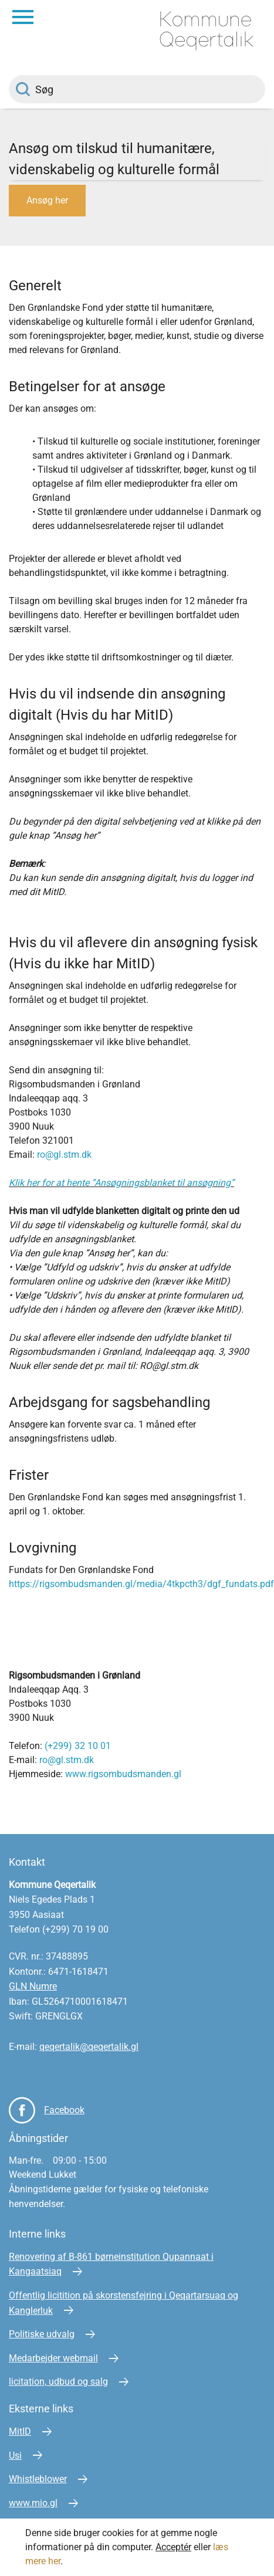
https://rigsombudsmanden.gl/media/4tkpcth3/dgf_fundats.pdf (141, 1583)
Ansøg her (47, 200)
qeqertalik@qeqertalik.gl (88, 2046)
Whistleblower (38, 2479)
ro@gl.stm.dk (64, 1154)
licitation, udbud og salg (58, 2381)
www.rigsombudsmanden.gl (123, 1774)
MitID (20, 2431)
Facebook (64, 2110)
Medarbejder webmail (53, 2358)
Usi (15, 2455)
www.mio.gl (33, 2503)
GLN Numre (33, 1986)
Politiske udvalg (42, 2334)
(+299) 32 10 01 (78, 1745)
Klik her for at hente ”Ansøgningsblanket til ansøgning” (121, 1182)
